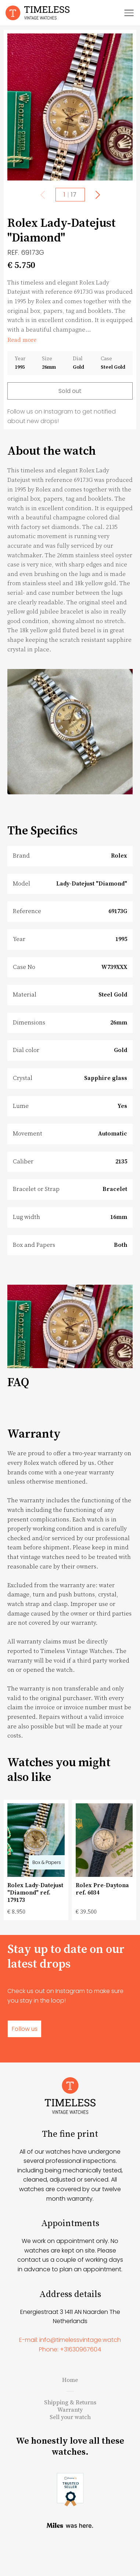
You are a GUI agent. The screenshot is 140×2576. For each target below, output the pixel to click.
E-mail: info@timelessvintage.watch (70, 2371)
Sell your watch (70, 2448)
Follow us (24, 2029)
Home (70, 2411)
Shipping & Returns (70, 2434)
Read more (21, 340)
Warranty (70, 2441)
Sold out (70, 391)
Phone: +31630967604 (70, 2381)
